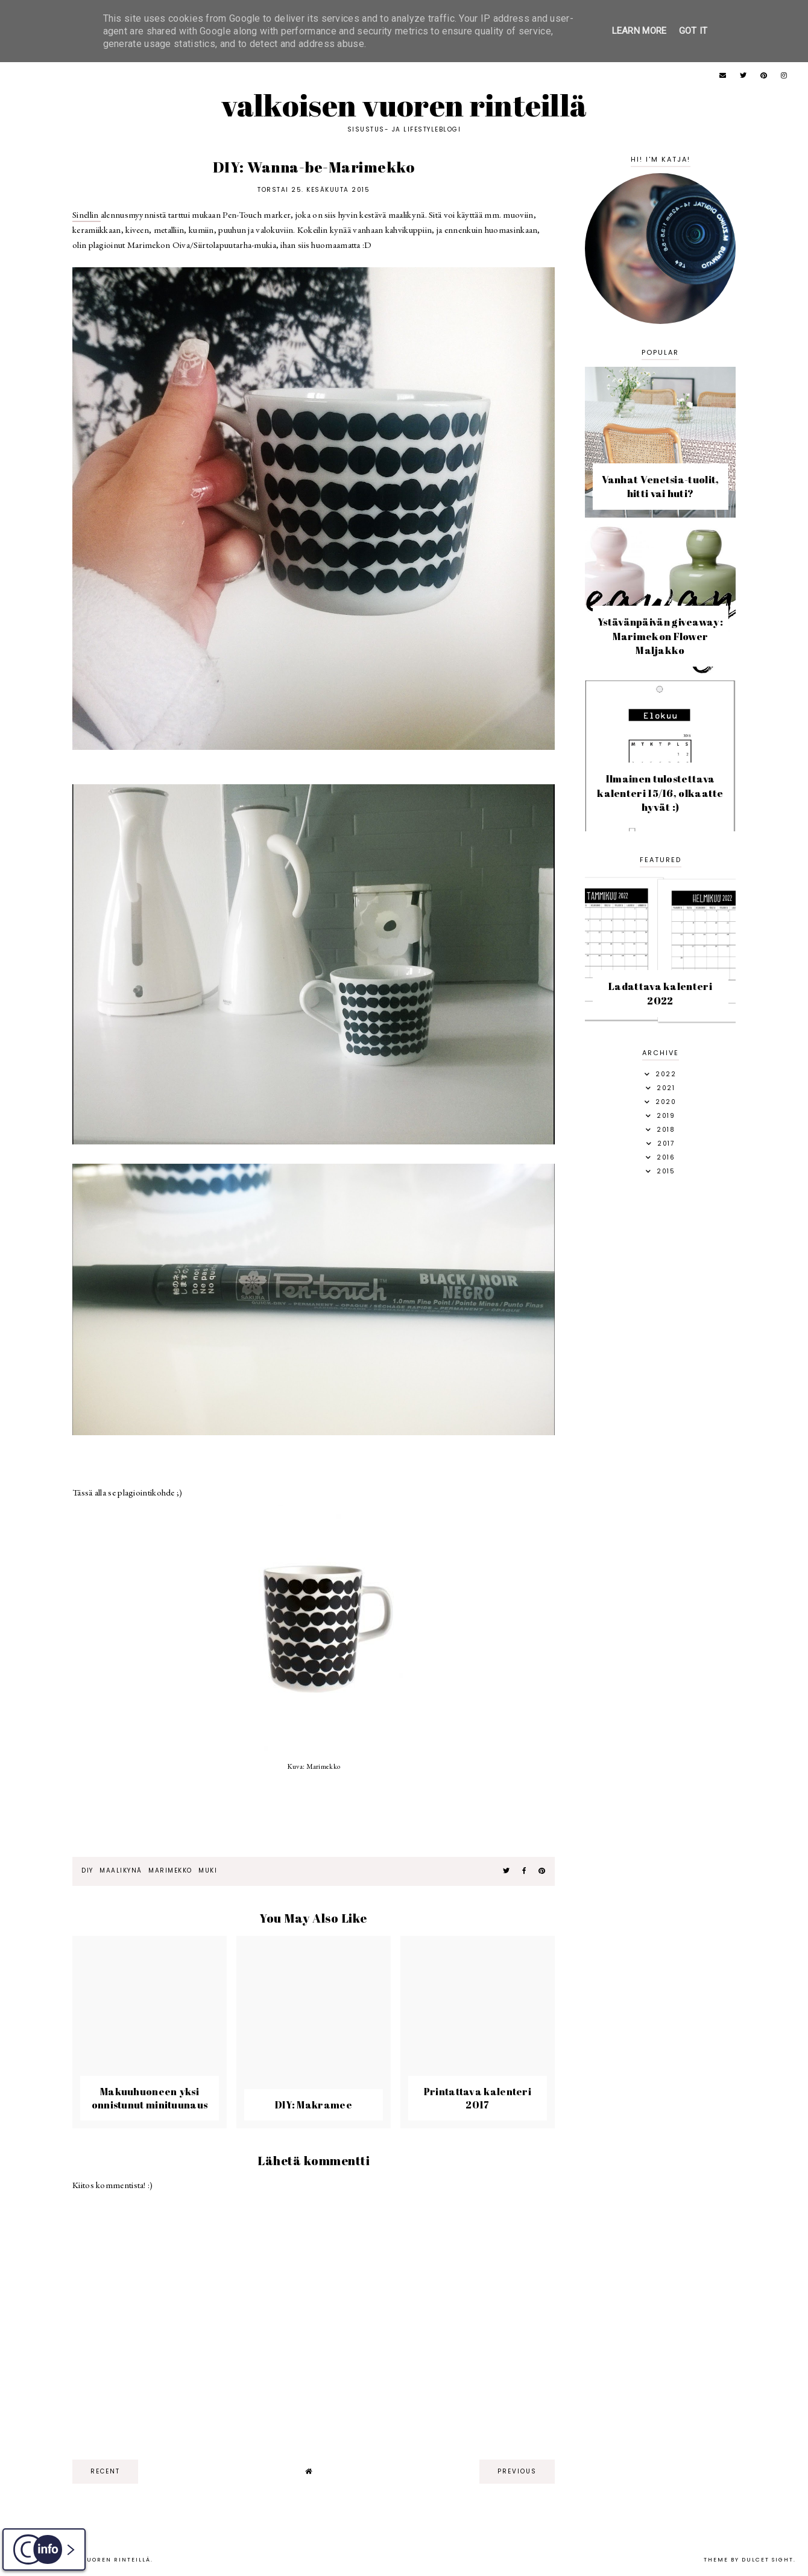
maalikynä (120, 1870)
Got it (693, 30)
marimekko (170, 1870)
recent (105, 2471)
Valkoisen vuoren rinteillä (404, 104)
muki (207, 1870)
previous (517, 2471)
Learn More (639, 30)
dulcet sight (768, 2559)
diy (87, 1870)
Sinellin (86, 214)
